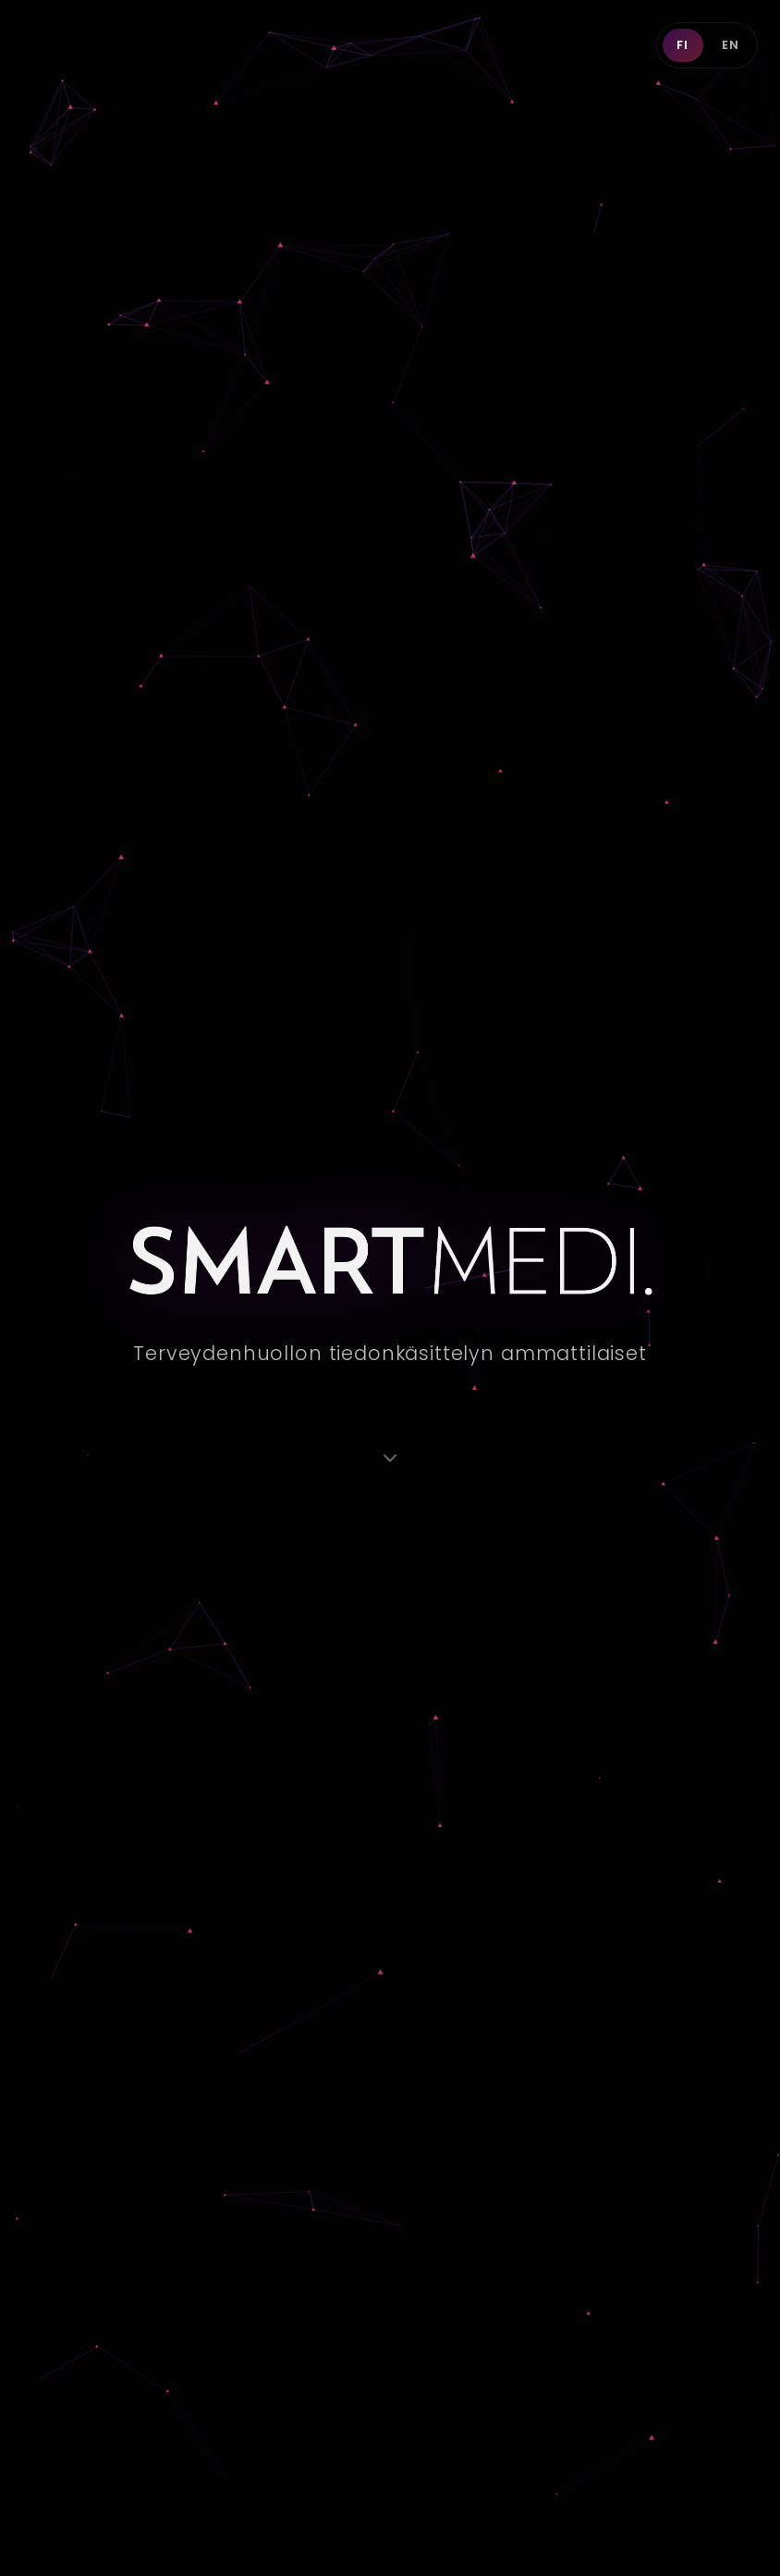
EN (730, 45)
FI (682, 45)
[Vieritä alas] (390, 1458)
